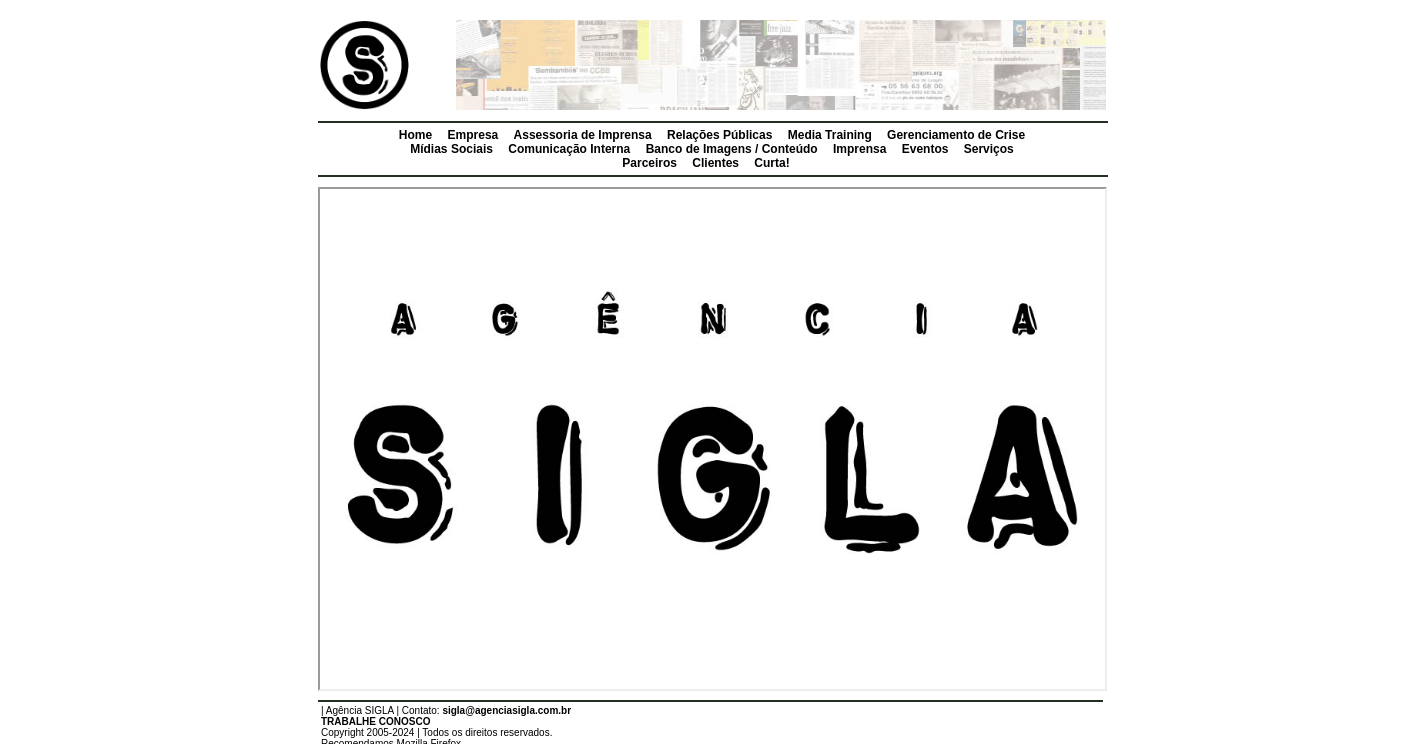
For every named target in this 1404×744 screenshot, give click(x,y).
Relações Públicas (719, 135)
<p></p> (712, 439)
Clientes (715, 163)
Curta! (771, 163)
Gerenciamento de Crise (956, 135)
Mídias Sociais (451, 149)
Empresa (473, 135)
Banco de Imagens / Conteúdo (732, 149)
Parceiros (649, 163)
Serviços (989, 149)
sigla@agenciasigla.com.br (506, 710)
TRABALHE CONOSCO (375, 721)
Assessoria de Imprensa (583, 135)
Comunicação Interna (569, 149)
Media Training (830, 135)
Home (415, 135)
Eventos (925, 149)
